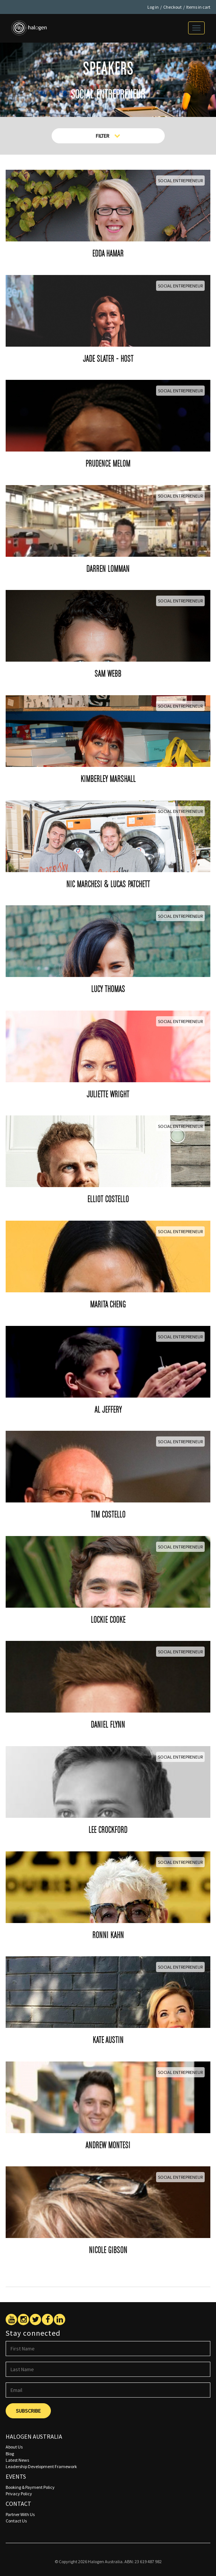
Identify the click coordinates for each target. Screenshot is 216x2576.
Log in (153, 7)
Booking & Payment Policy (30, 2487)
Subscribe (28, 2410)
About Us (14, 2447)
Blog (10, 2453)
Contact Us (16, 2521)
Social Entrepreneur (180, 180)
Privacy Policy (19, 2493)
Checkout (172, 7)
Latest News (17, 2460)
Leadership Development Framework (41, 2466)
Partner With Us (20, 2514)
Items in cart (198, 7)
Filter (108, 135)
